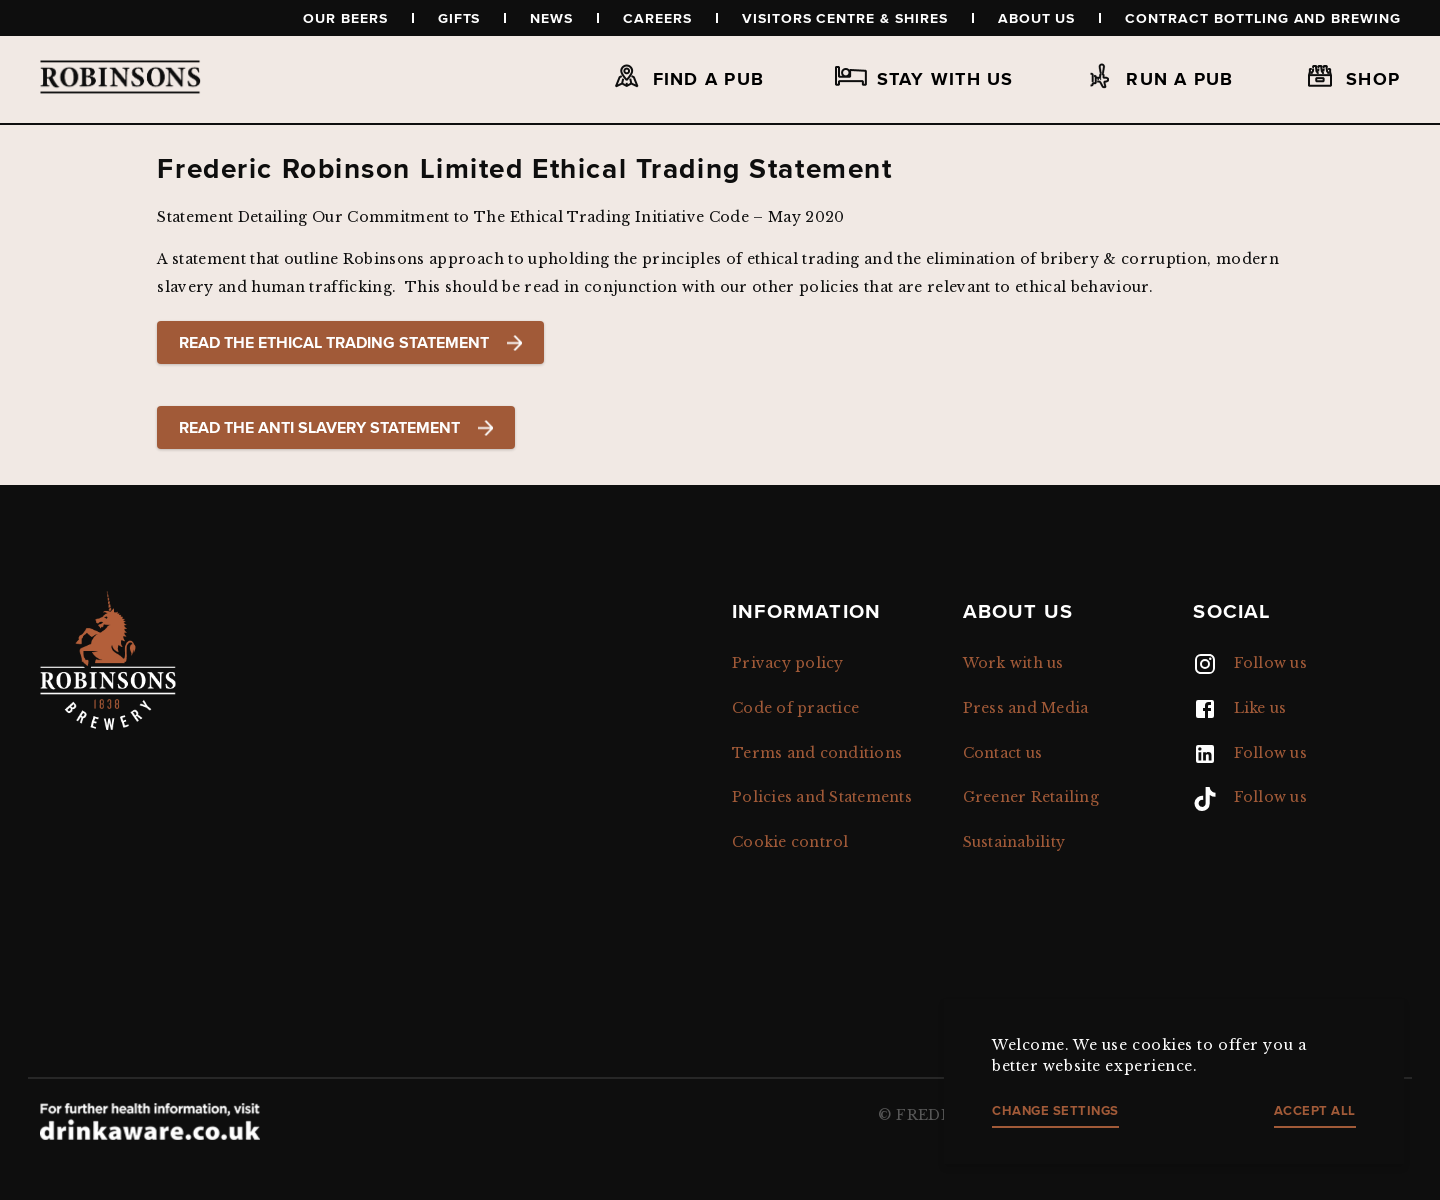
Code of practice (795, 708)
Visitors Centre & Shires (845, 18)
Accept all (1315, 1110)
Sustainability (1014, 842)
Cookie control (790, 842)
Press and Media (1026, 708)
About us (1037, 18)
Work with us (1013, 663)
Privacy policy (788, 663)
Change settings (1055, 1110)
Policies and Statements (822, 797)
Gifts (459, 18)
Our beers (345, 18)
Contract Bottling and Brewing (1263, 18)
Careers (657, 18)
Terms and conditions (817, 753)
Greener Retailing (1031, 797)
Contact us (1003, 753)
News (551, 18)
